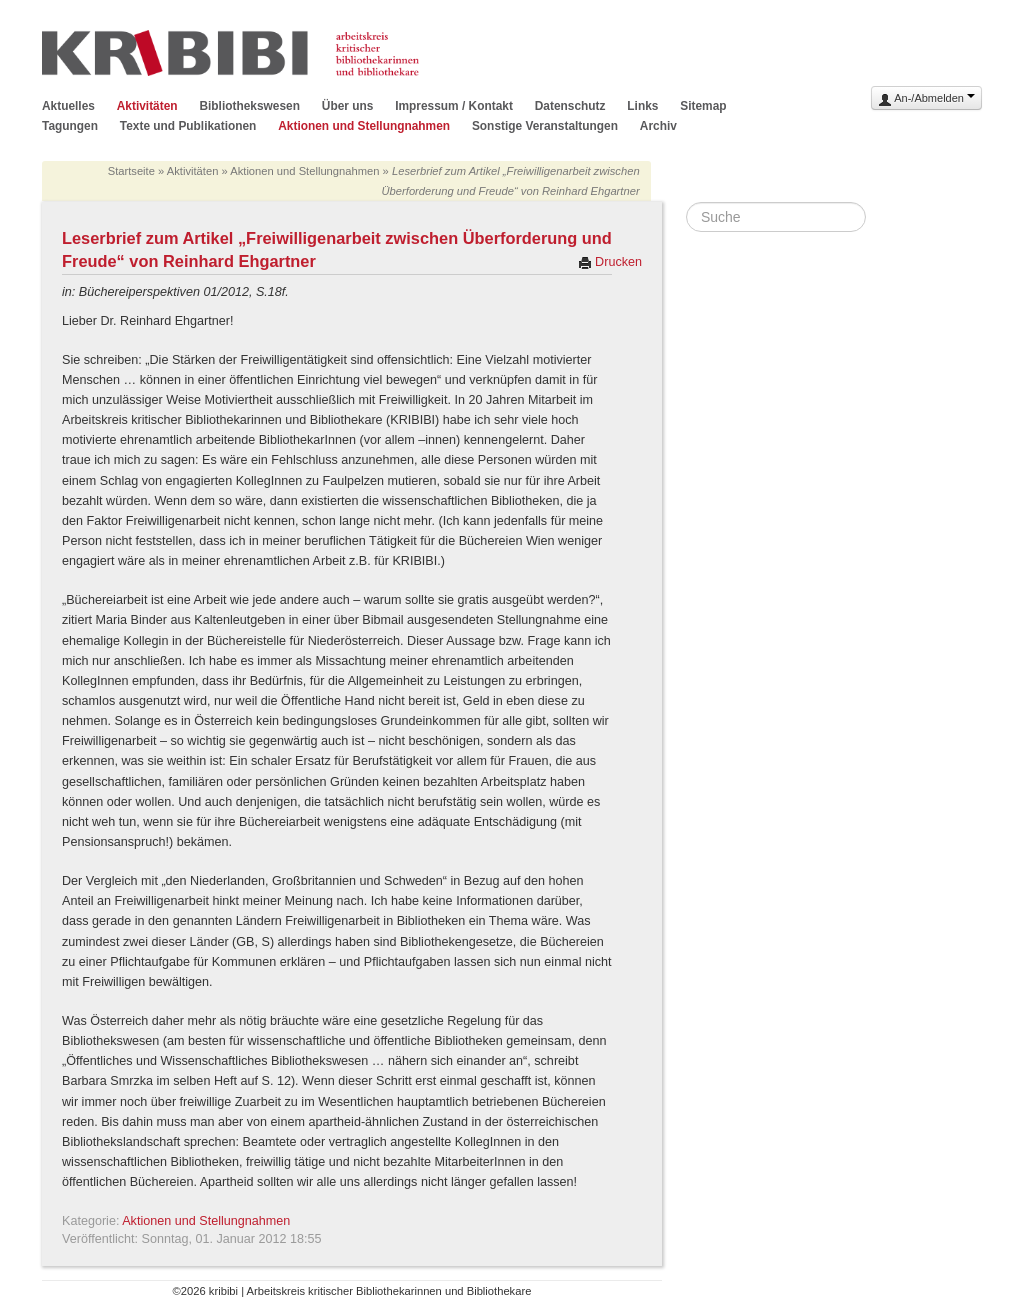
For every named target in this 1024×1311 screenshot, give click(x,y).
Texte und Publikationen (188, 126)
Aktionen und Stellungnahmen (364, 126)
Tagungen (70, 126)
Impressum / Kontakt (454, 106)
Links (642, 106)
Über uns (348, 106)
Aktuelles (68, 106)
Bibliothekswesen (249, 106)
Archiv (658, 126)
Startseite (131, 171)
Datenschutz (570, 106)
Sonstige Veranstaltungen (545, 126)
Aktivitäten (147, 106)
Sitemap (703, 106)
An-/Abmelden (926, 99)
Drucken (610, 262)
